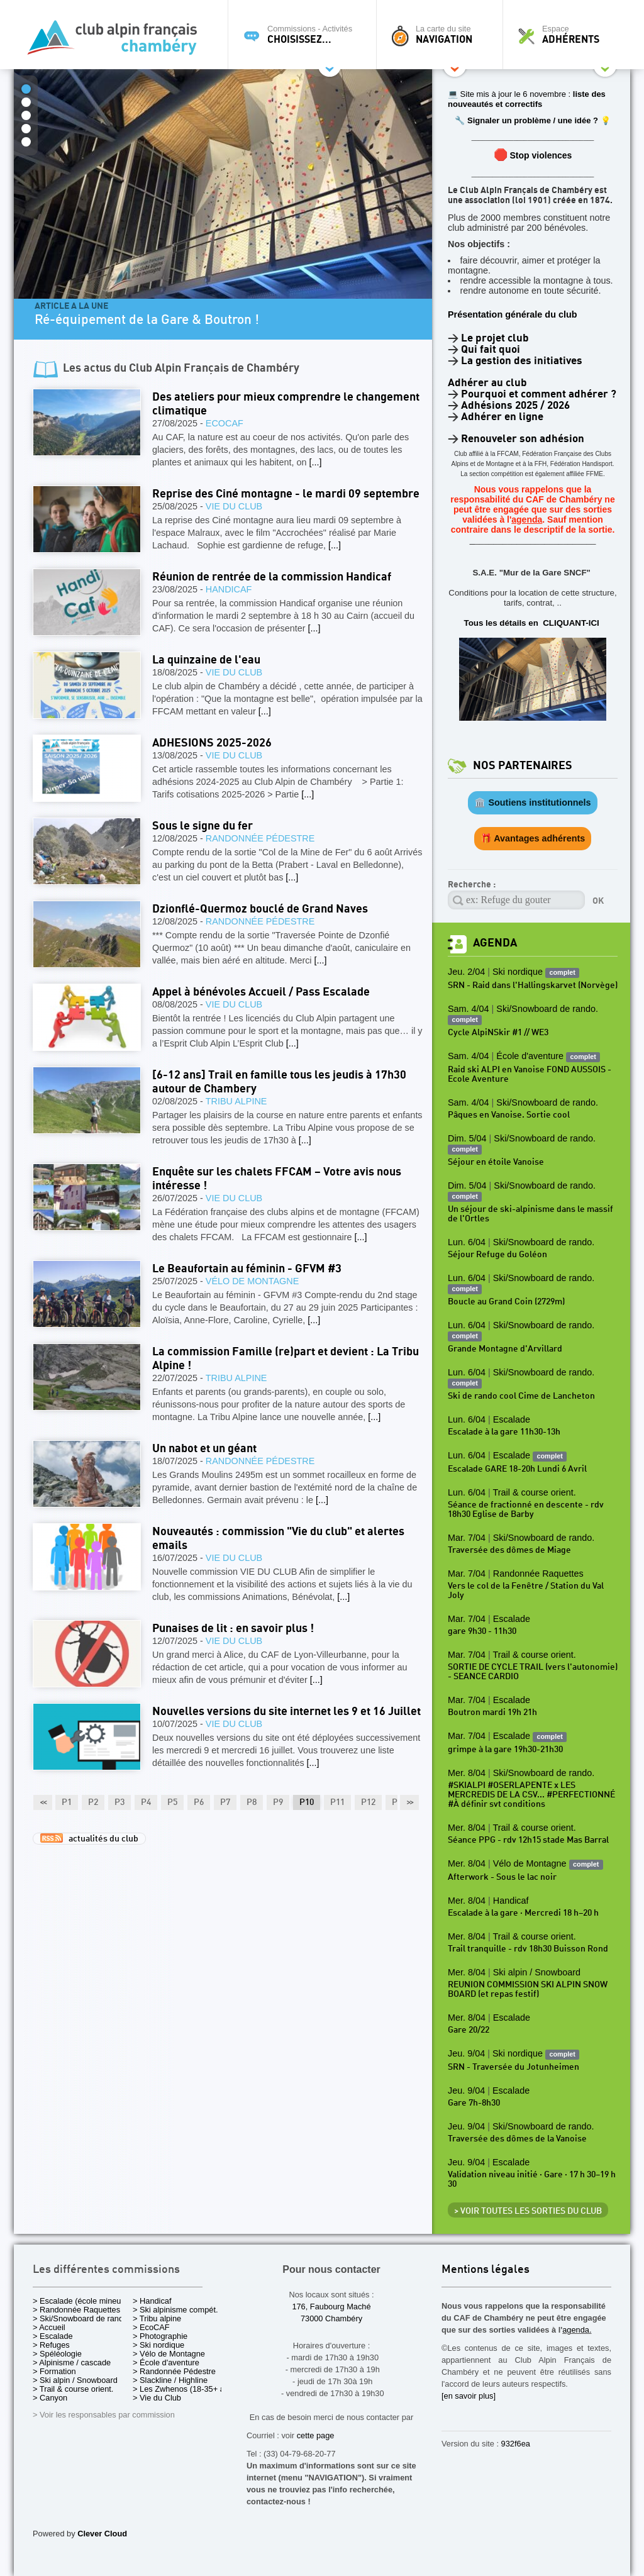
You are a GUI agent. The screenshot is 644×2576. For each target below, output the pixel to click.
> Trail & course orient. (73, 2389)
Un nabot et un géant (204, 1449)
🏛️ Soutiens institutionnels (532, 802)
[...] (315, 462)
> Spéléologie (57, 2353)
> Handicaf (152, 2301)
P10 (306, 1802)
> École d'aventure (166, 2362)
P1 (67, 1802)
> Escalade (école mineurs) (81, 2301)
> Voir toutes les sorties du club (528, 2211)
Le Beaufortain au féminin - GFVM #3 (246, 1269)
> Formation (54, 2371)
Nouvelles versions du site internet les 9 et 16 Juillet (286, 1712)
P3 (119, 1802)
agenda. (576, 2329)
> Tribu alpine (157, 2318)
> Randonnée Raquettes (76, 2309)
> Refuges (51, 2345)
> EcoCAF (151, 2327)
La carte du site (442, 34)
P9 (278, 1802)
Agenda (495, 943)
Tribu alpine (236, 1101)
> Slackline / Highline (170, 2380)
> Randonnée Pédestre (174, 2371)
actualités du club (89, 1838)
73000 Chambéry (331, 2318)
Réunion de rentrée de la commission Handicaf (271, 577)
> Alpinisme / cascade (72, 2362)
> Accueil (49, 2327)
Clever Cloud (102, 2533)
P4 (146, 1802)
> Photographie (160, 2336)
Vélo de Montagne (252, 1281)
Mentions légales (485, 2270)
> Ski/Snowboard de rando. (81, 2318)
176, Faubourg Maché (331, 2306)
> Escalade (53, 2336)
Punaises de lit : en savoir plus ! (233, 1629)
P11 (337, 1802)
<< (43, 1802)
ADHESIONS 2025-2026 (212, 743)
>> (409, 1802)
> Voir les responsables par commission (104, 2414)
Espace (570, 34)
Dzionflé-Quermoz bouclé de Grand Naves (260, 909)
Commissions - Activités (305, 34)
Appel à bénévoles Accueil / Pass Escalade (261, 992)
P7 (225, 1802)
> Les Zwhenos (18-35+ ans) (184, 2389)
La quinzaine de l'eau (206, 660)
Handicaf (229, 589)
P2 (93, 1802)
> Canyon (50, 2397)
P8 (252, 1802)
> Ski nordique (158, 2345)
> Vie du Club (157, 2397)
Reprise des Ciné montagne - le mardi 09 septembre (285, 494)
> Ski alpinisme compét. (175, 2309)
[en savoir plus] (468, 2396)
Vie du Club (234, 506)
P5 (172, 1802)
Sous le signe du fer (202, 826)
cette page (316, 2435)
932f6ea (515, 2443)
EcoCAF (224, 423)
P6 (199, 1802)
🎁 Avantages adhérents (533, 838)
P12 (368, 1802)
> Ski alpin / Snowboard (75, 2380)
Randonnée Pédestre (260, 838)
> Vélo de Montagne (169, 2353)
